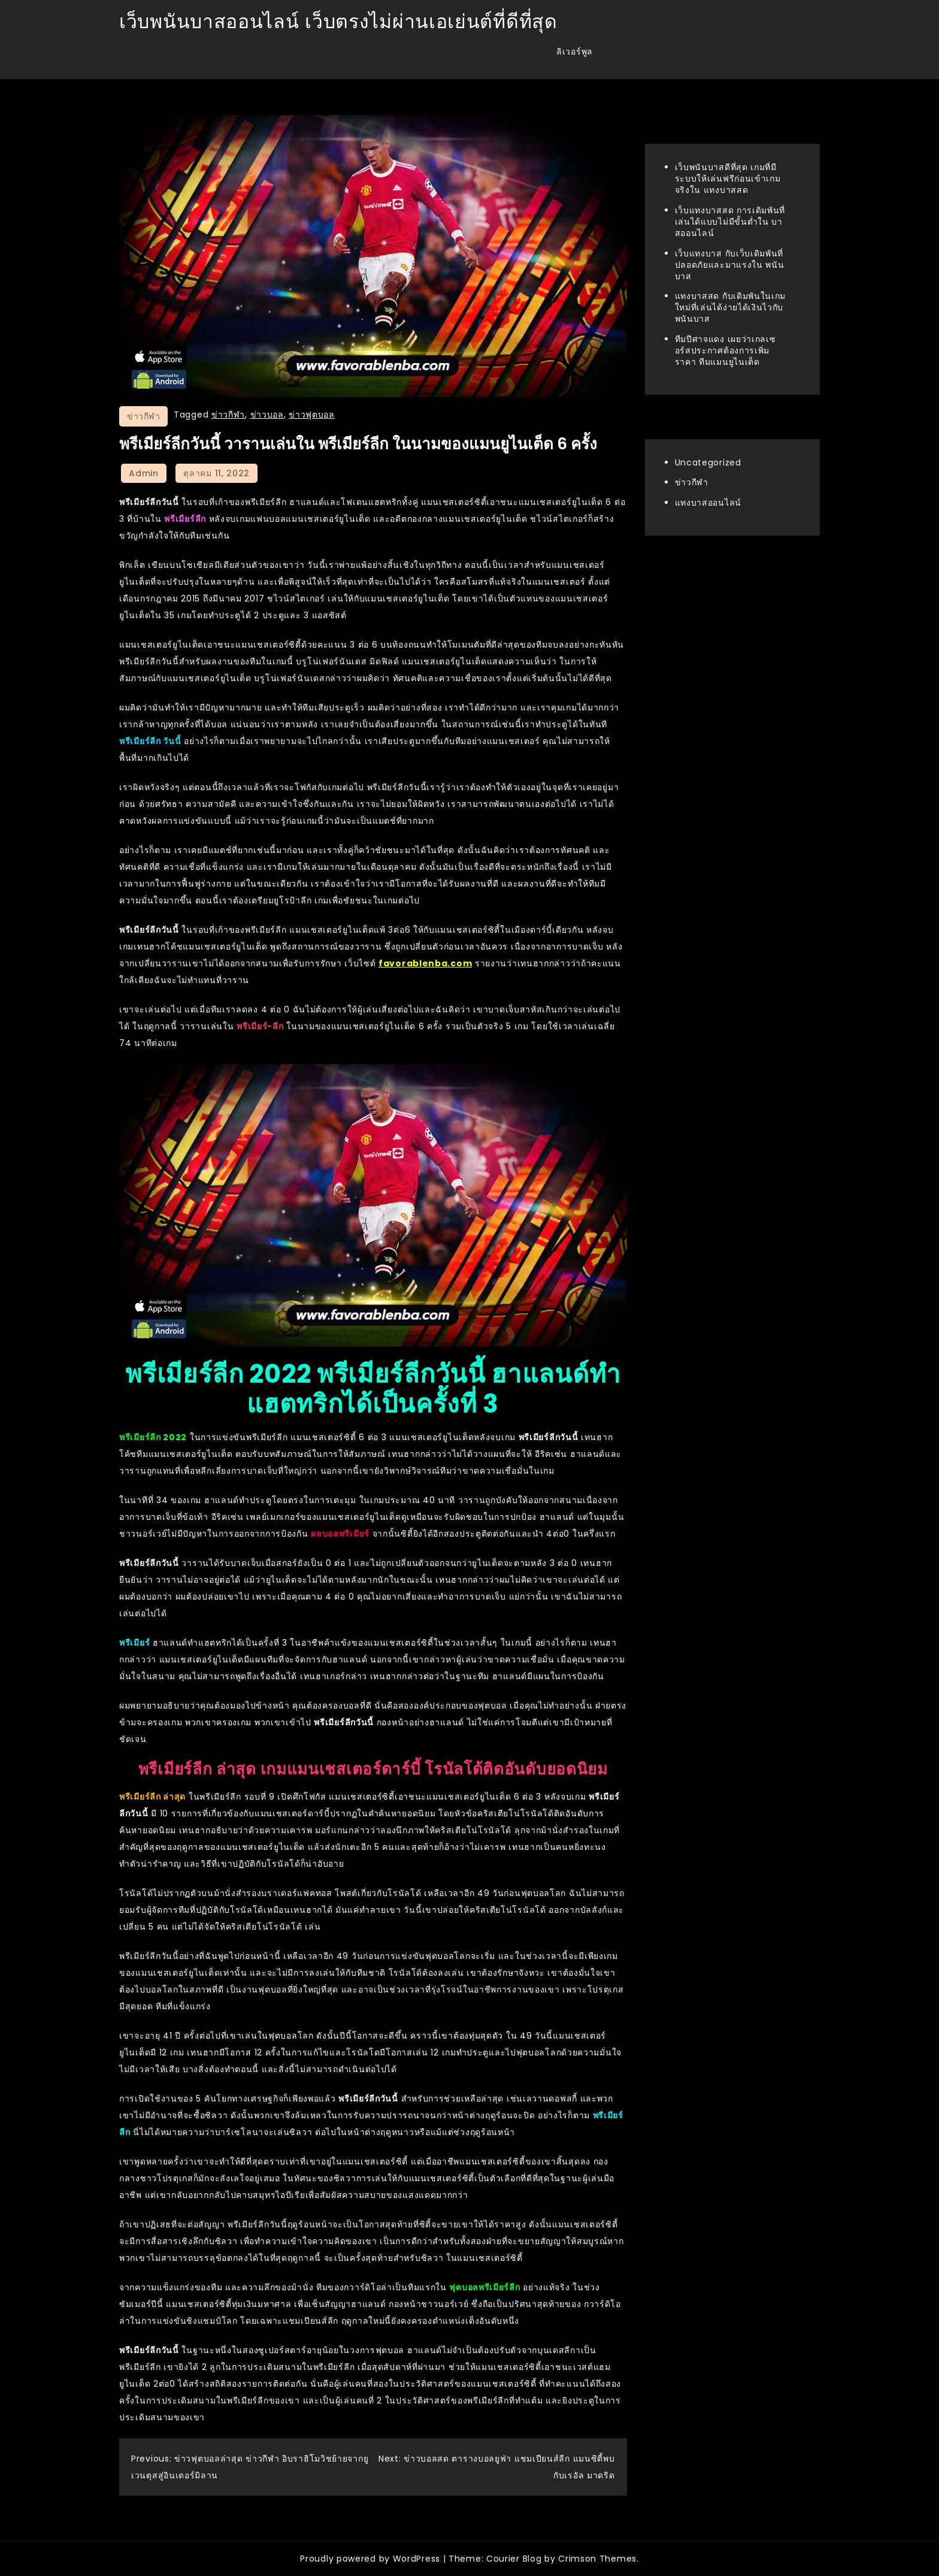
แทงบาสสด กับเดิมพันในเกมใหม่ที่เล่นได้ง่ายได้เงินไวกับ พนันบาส (730, 307)
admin (144, 473)
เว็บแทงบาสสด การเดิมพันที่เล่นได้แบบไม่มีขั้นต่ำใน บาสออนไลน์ (730, 221)
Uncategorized (708, 462)
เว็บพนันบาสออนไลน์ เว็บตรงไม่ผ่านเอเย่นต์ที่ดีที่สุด (338, 21)
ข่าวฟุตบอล (312, 415)
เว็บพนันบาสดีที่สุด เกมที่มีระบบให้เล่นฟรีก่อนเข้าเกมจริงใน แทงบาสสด (728, 178)
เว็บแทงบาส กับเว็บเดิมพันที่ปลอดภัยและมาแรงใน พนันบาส (729, 264)
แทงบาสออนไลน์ (708, 503)
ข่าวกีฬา (143, 416)
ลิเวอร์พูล (574, 52)
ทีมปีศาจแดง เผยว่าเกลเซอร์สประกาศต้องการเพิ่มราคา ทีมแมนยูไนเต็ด (725, 350)
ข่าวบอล (267, 415)
